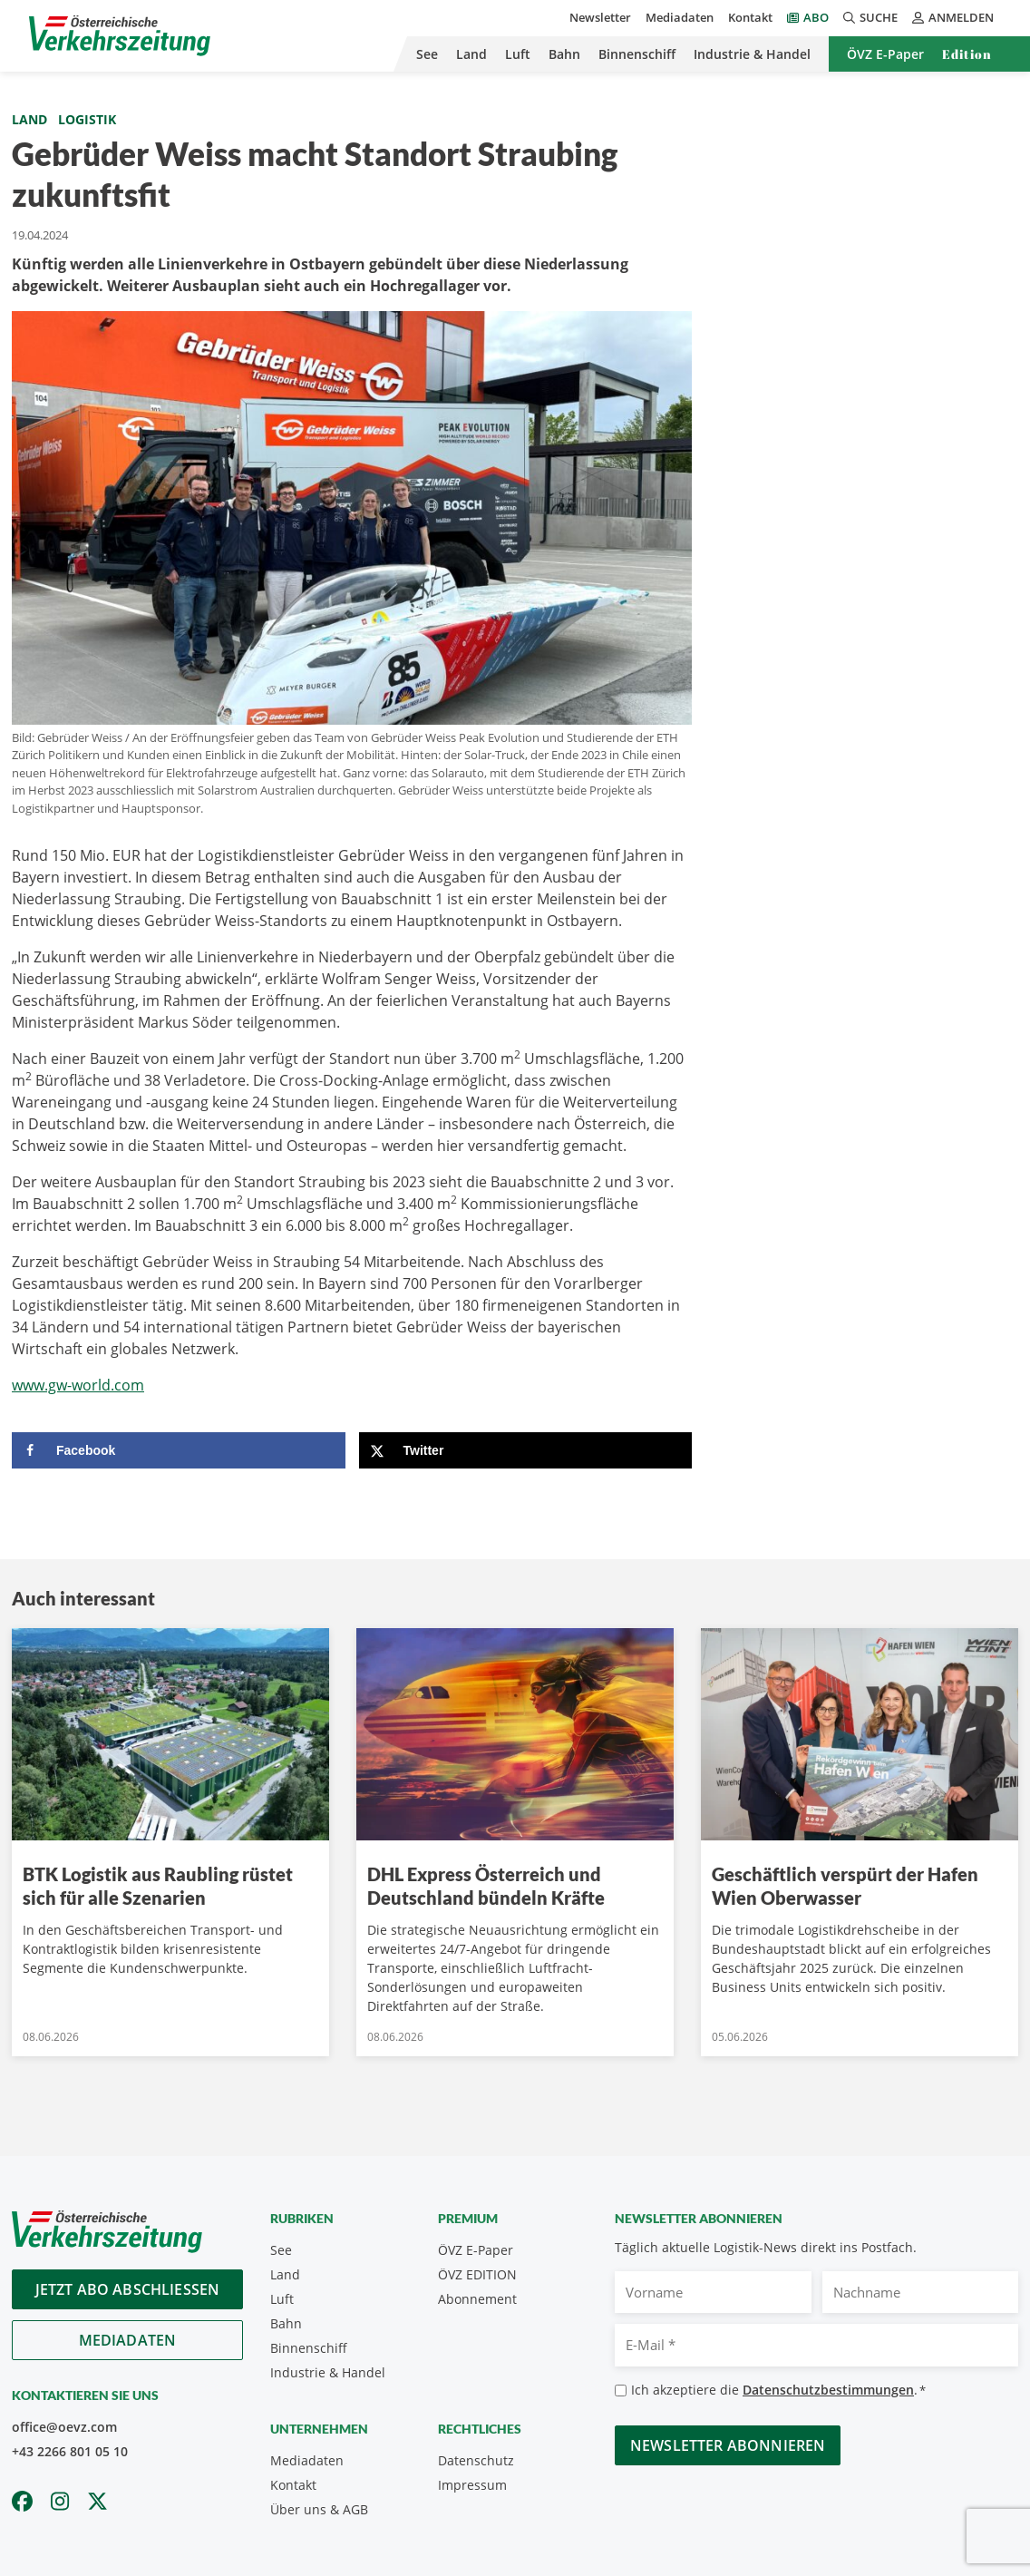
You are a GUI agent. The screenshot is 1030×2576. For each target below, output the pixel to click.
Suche (870, 17)
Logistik (87, 119)
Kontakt (750, 17)
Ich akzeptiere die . (778, 2390)
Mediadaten (680, 17)
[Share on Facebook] (178, 1450)
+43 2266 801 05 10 (70, 2451)
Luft (517, 54)
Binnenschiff (636, 54)
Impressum (472, 2484)
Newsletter (600, 17)
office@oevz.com (64, 2426)
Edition (967, 54)
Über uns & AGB (319, 2509)
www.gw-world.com (78, 1385)
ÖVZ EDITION (477, 2274)
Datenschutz (476, 2460)
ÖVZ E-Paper (885, 54)
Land (471, 54)
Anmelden (953, 17)
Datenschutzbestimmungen (828, 2389)
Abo (816, 17)
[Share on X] (526, 1450)
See (427, 54)
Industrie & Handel (752, 54)
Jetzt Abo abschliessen (127, 2289)
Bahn (564, 54)
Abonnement (477, 2299)
